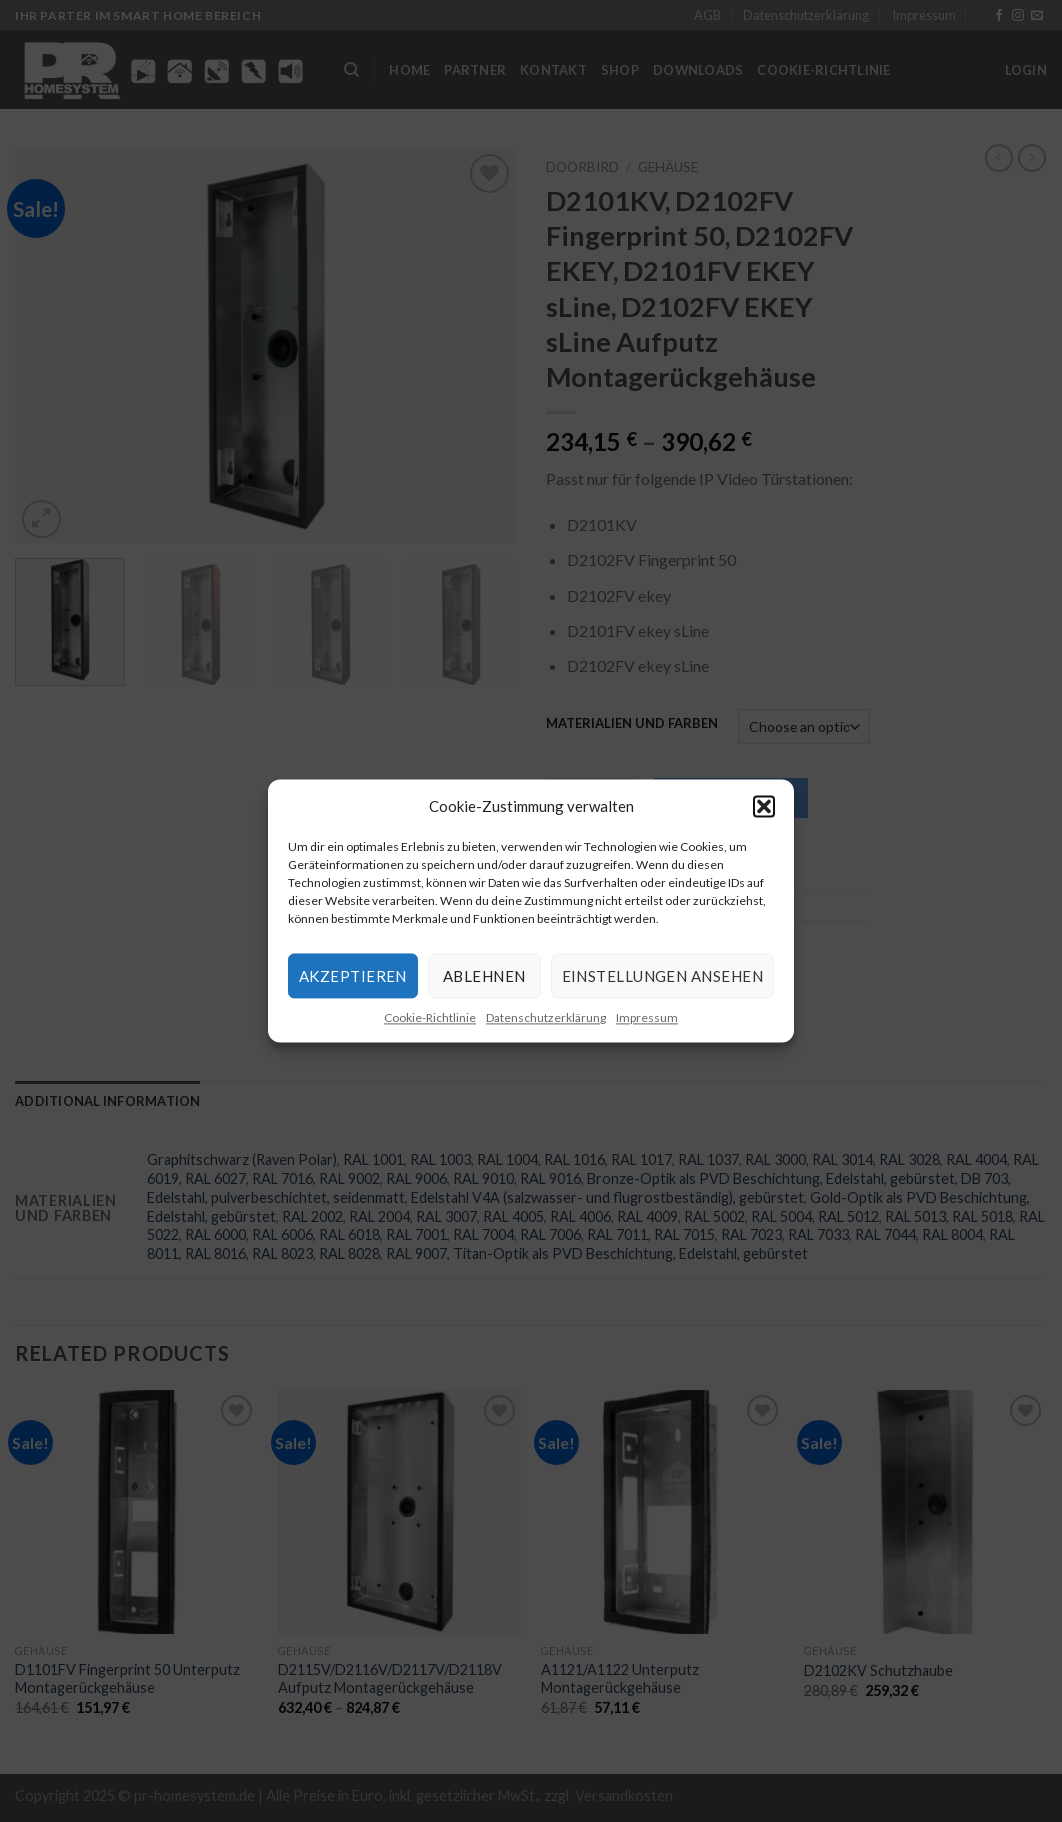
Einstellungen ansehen (662, 976)
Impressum (647, 1017)
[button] (764, 806)
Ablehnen (484, 976)
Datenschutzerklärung (546, 1017)
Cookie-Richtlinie (430, 1017)
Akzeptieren (353, 976)
